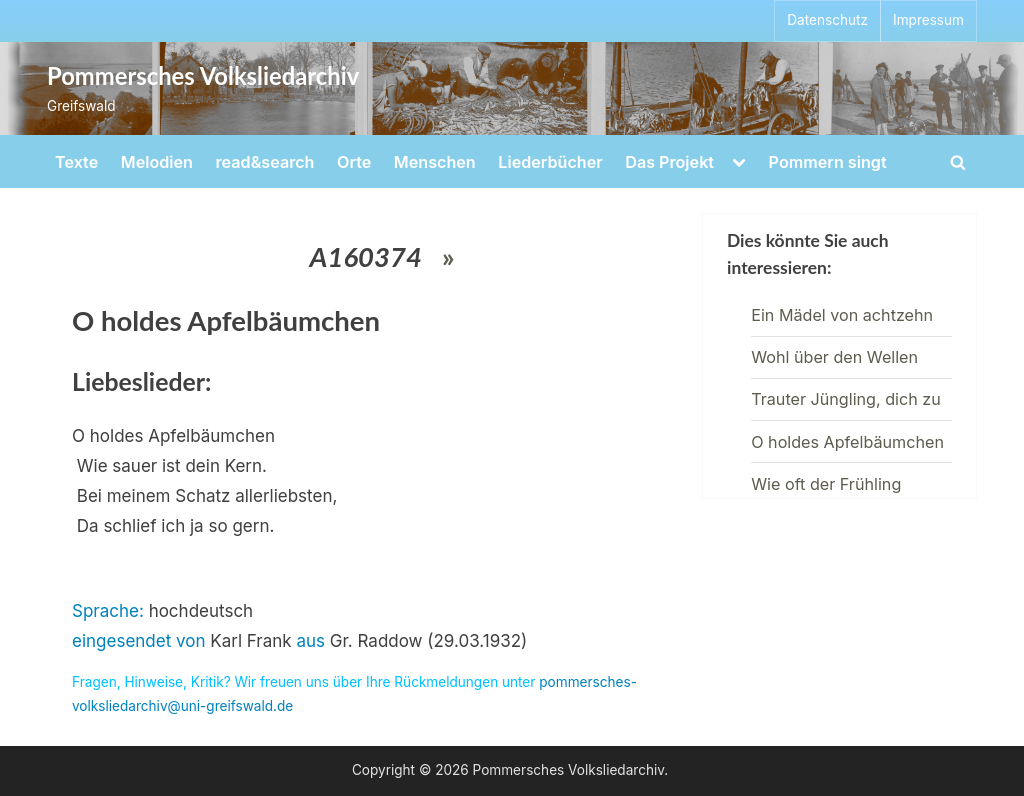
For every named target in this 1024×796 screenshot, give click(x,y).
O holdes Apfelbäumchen (847, 442)
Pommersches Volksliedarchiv (203, 76)
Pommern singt (828, 162)
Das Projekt (669, 162)
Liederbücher (550, 162)
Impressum (928, 20)
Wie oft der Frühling (826, 484)
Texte (76, 162)
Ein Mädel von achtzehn (842, 315)
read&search (265, 162)
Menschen (435, 162)
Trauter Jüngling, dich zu (846, 399)
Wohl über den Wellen (834, 357)
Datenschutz (827, 20)
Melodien (157, 162)
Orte (354, 162)
